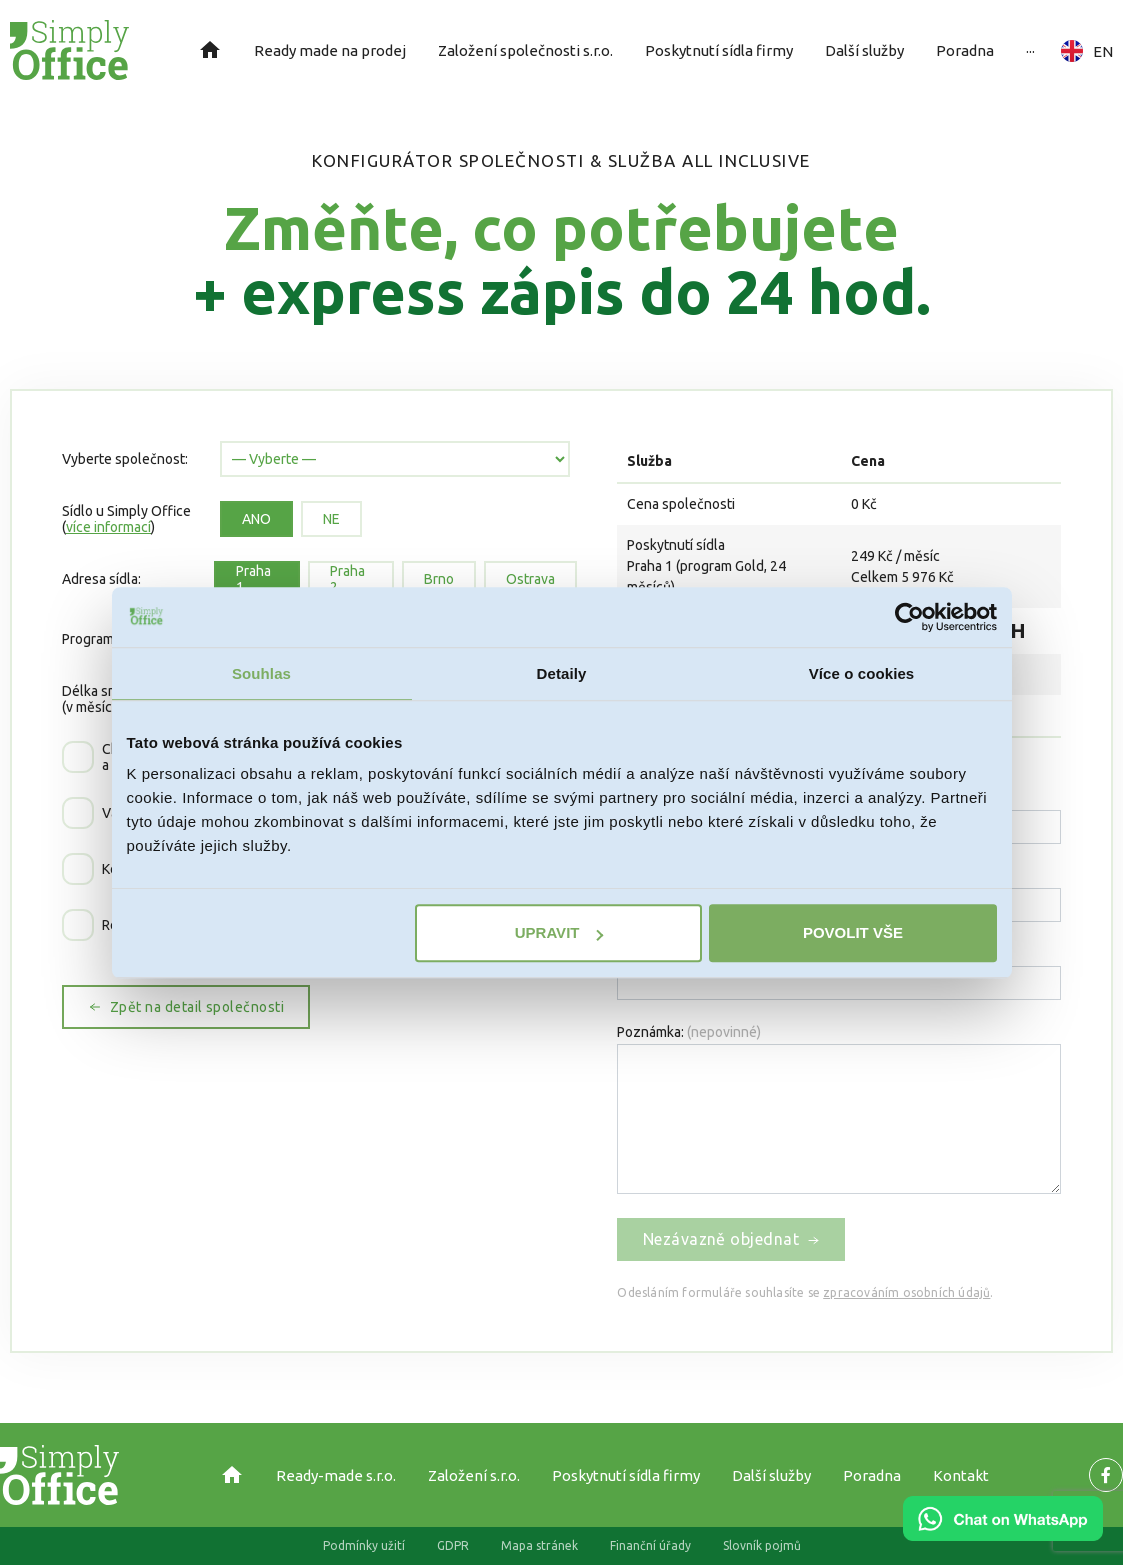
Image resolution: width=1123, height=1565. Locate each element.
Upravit (559, 932)
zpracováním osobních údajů (906, 1292)
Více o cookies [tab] (862, 673)
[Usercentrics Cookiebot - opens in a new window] (909, 617)
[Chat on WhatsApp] (1003, 1534)
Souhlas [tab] (261, 673)
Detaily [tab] (562, 673)
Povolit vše (853, 932)
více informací (108, 527)
